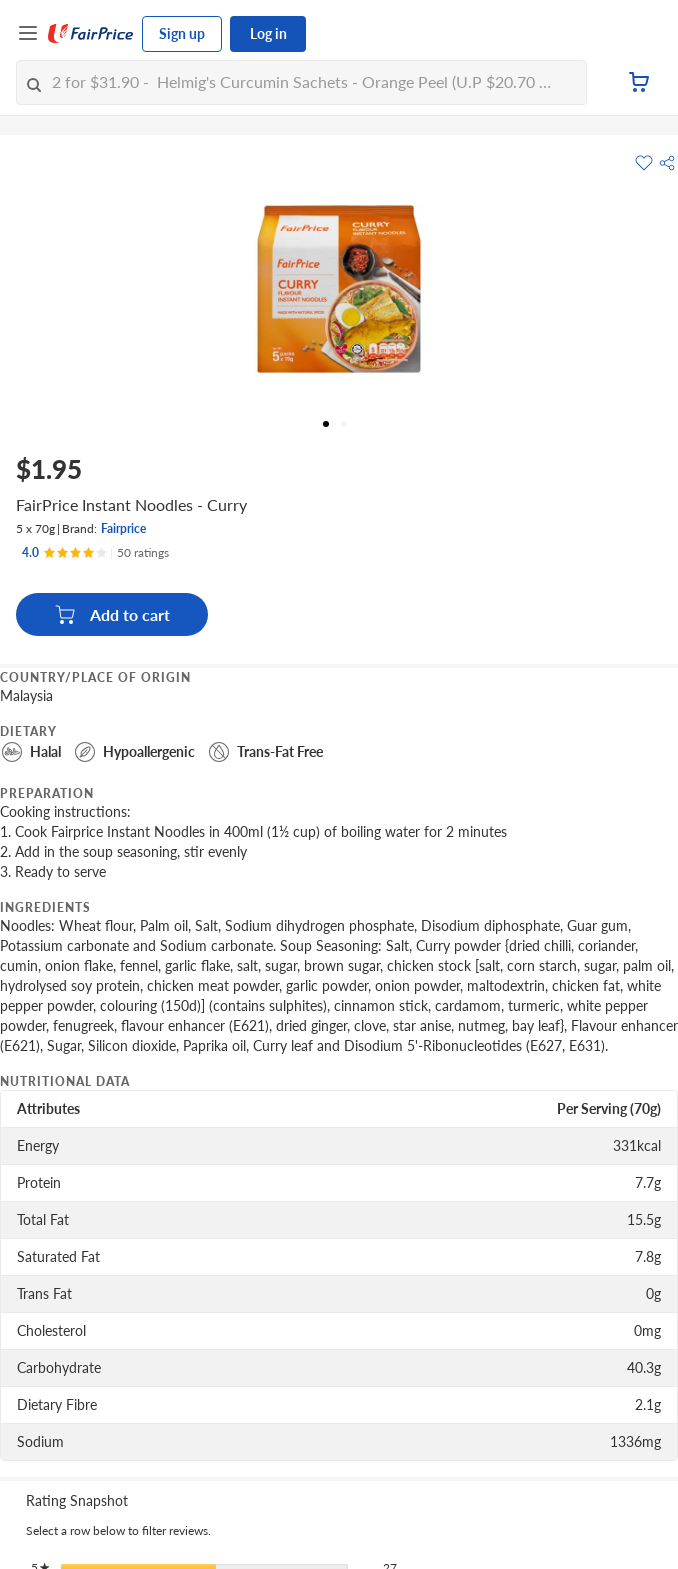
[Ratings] (95, 553)
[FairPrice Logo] (91, 34)
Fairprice (123, 528)
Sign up (182, 33)
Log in (268, 33)
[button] (667, 163)
